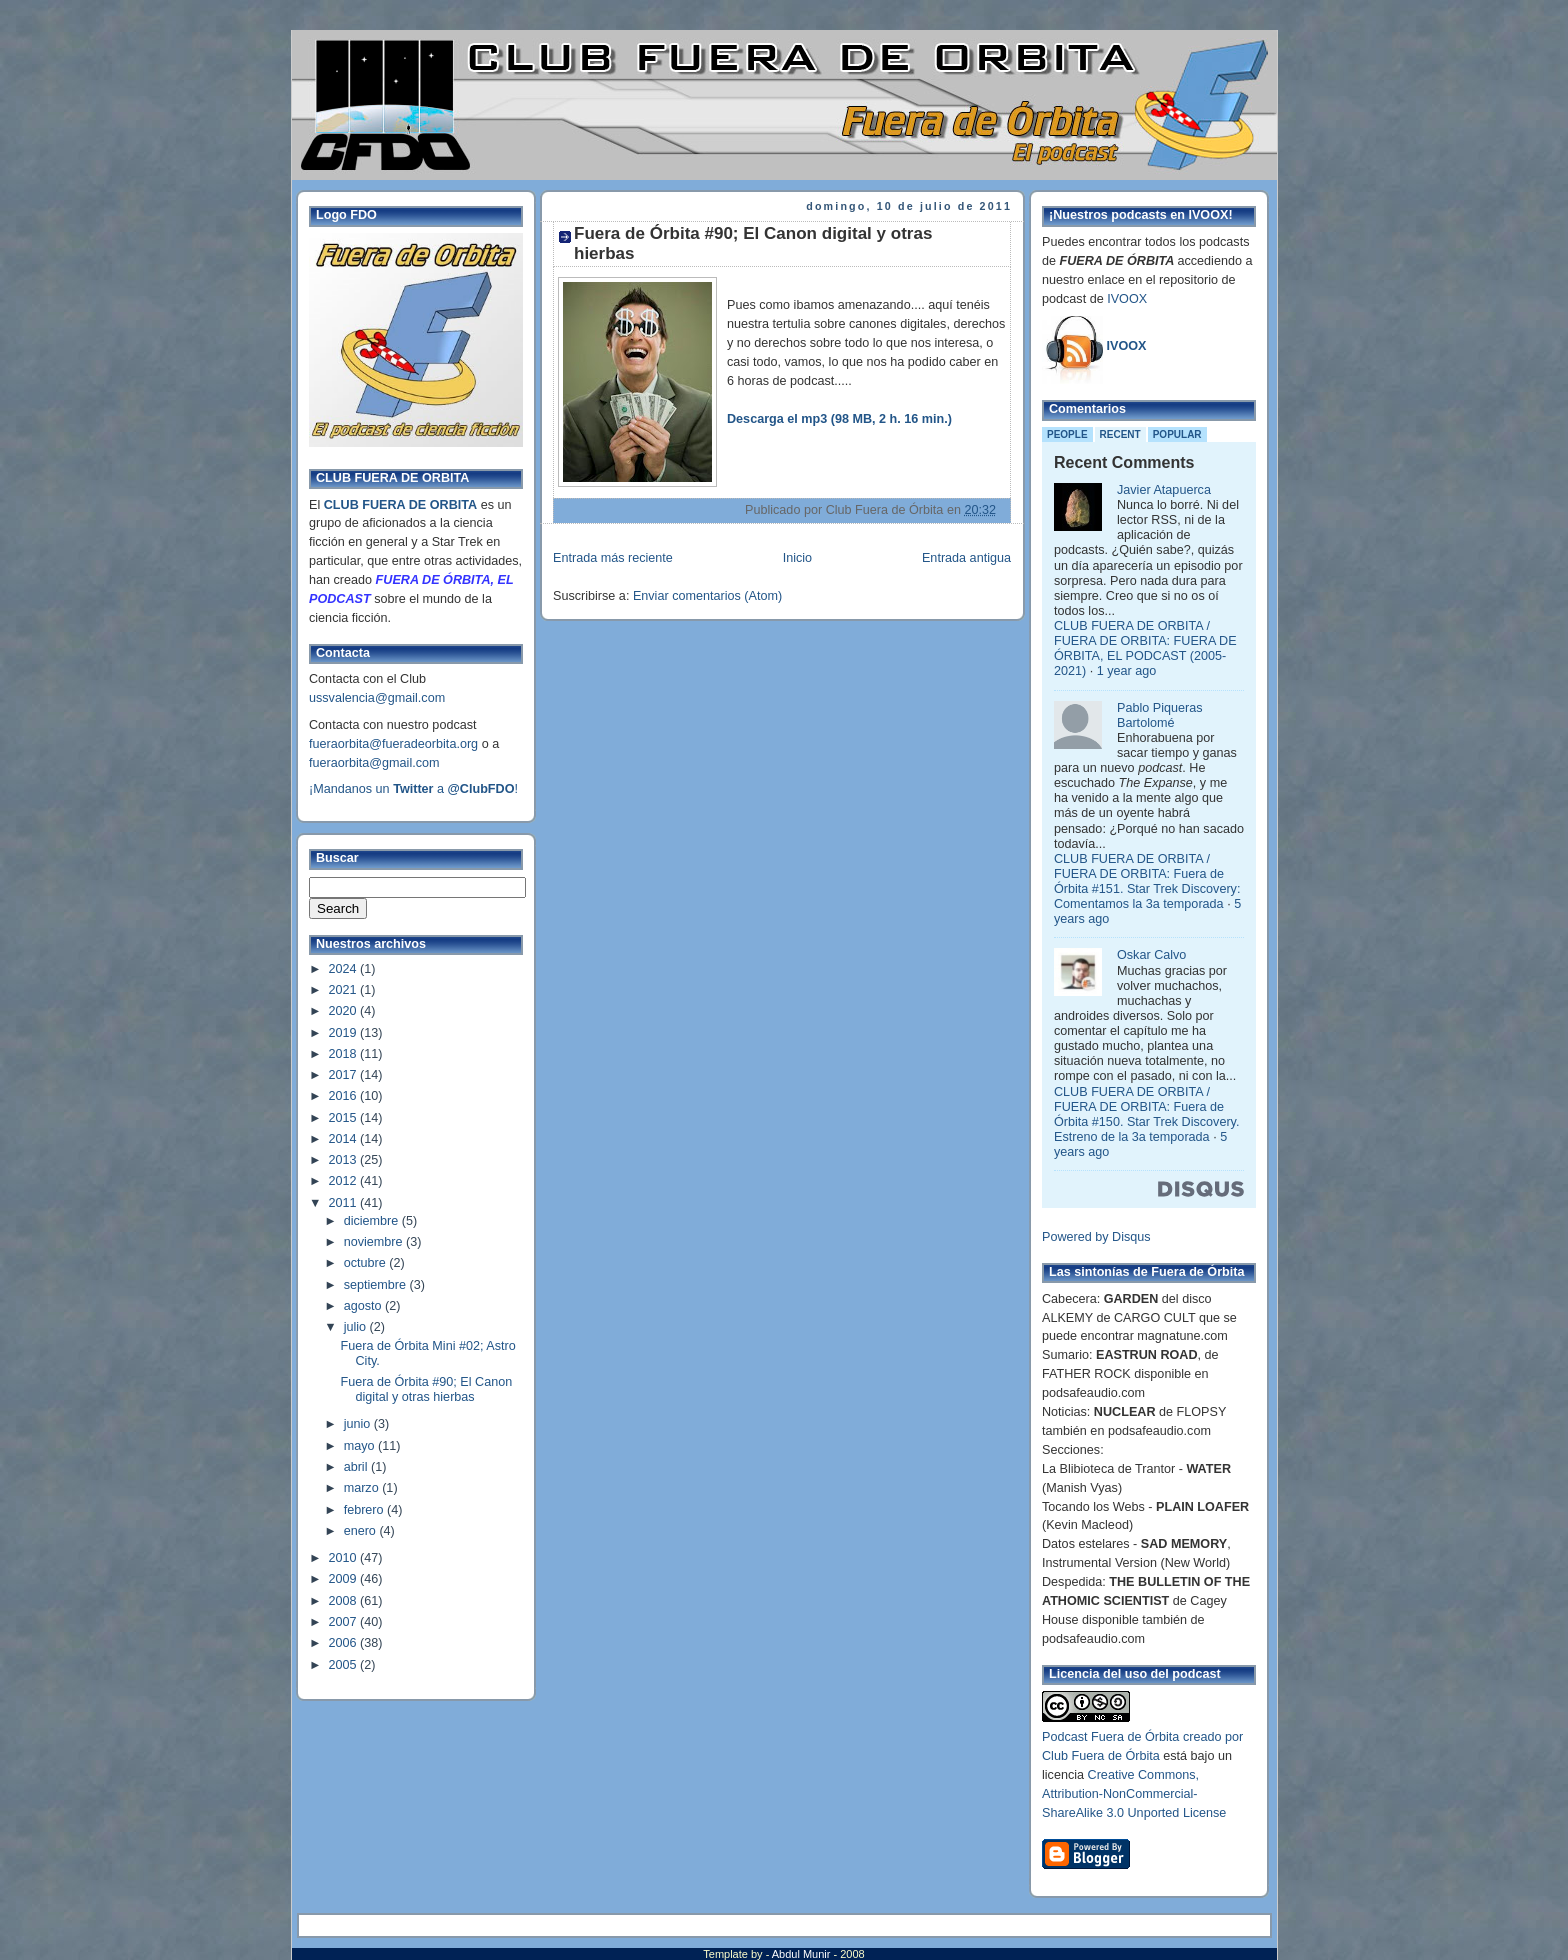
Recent (1120, 434)
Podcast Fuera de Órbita (1110, 1737)
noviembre (375, 1242)
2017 (345, 1075)
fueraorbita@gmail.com (374, 763)
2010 (345, 1558)
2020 (345, 1011)
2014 (345, 1139)
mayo (361, 1446)
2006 (345, 1643)
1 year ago (1127, 671)
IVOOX (1127, 299)
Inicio (797, 558)
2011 (345, 1203)
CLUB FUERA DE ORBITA (400, 505)
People (1067, 434)
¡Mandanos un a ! (413, 789)
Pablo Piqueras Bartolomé (1160, 715)
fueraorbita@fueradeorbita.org (393, 744)
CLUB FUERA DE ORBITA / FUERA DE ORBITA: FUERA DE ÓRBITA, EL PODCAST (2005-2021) (1145, 648)
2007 (345, 1622)
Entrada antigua (966, 558)
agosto (364, 1306)
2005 (345, 1665)
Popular (1177, 434)
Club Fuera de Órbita (1101, 1756)
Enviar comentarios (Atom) (707, 596)
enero (362, 1531)
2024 (345, 969)
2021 (345, 990)
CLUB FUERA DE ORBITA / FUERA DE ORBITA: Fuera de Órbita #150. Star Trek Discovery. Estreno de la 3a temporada (1146, 1114)
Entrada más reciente (613, 558)
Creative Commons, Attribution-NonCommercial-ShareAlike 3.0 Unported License (1134, 1794)
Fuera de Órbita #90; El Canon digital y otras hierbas (427, 1389)
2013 (345, 1160)
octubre (367, 1263)
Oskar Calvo (1151, 955)
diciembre (373, 1221)
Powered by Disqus (1096, 1237)
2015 (345, 1118)
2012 (345, 1181)
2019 (345, 1033)
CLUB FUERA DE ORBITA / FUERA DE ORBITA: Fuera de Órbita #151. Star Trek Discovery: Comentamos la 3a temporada (1147, 881)
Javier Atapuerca (1164, 490)
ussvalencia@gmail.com (377, 698)
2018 (345, 1054)
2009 (345, 1579)
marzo (363, 1488)
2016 (345, 1096)
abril (357, 1467)
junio (359, 1424)
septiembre (377, 1285)
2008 (345, 1601)
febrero (365, 1510)
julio (357, 1327)
